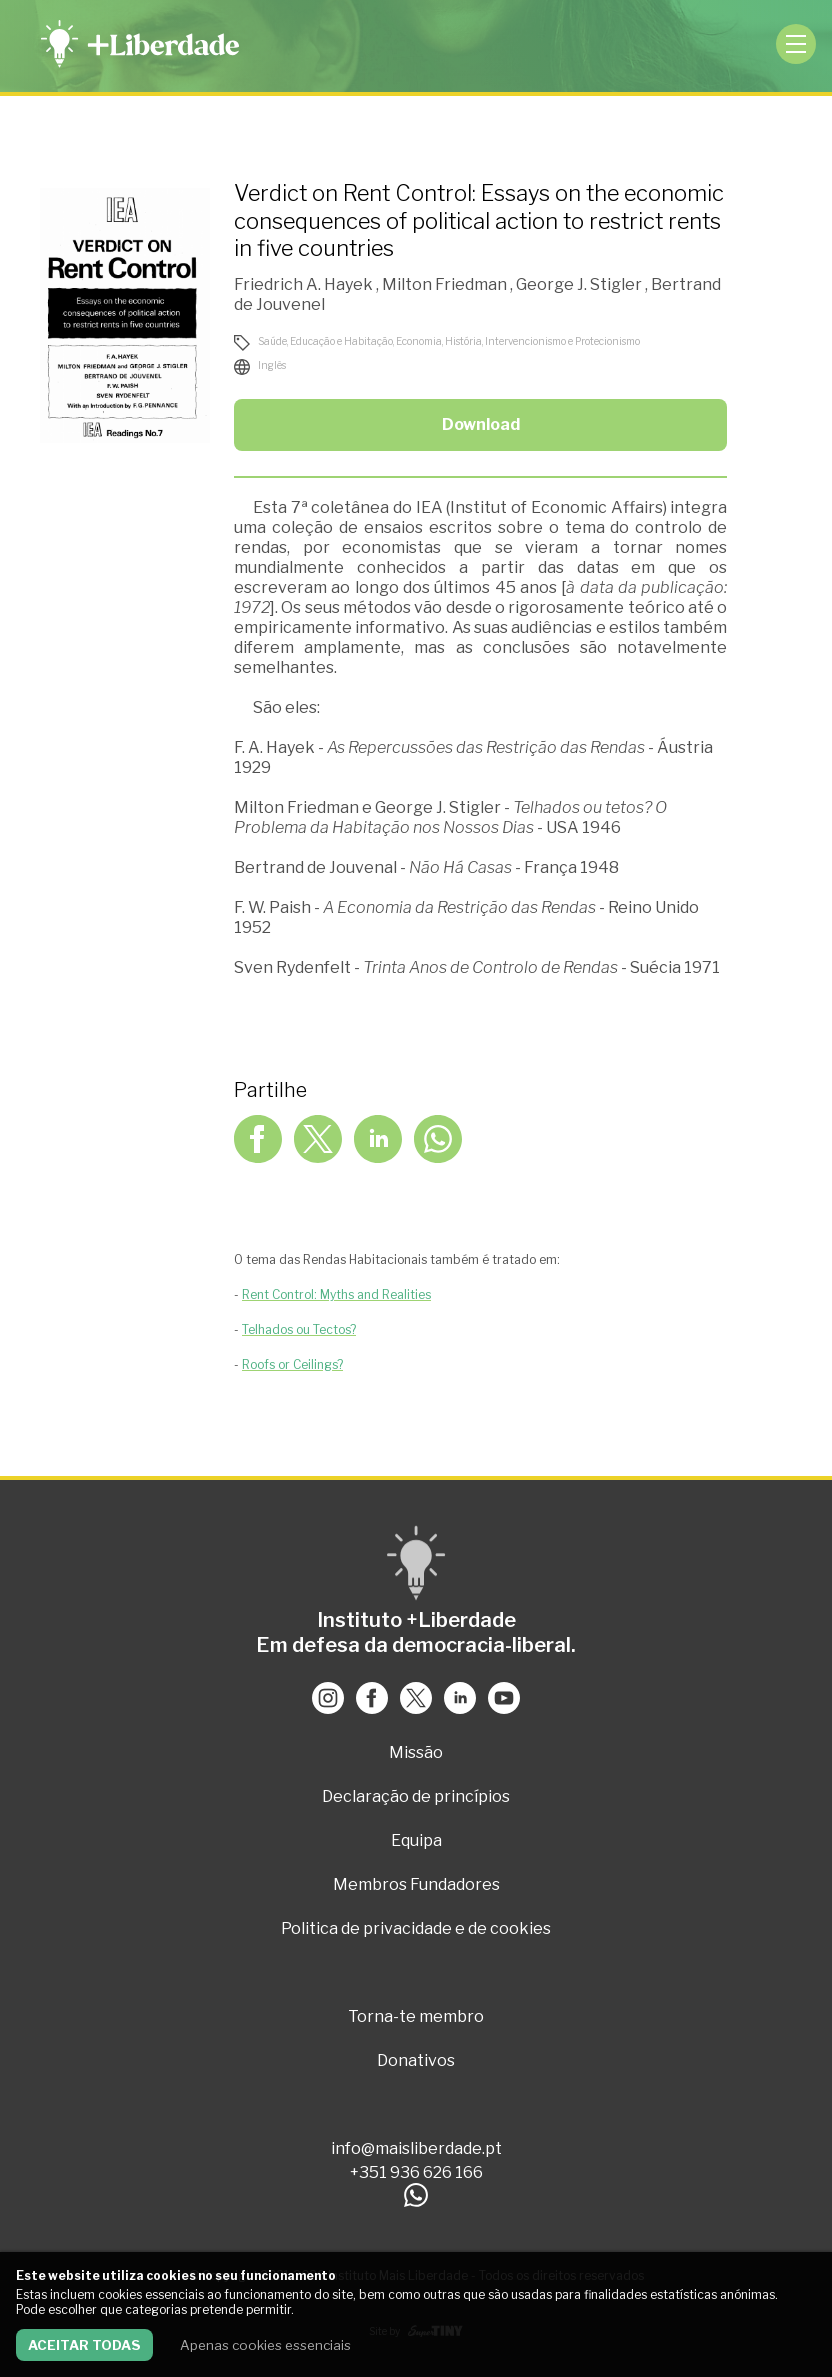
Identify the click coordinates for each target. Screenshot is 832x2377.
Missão (416, 1752)
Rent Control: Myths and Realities (336, 1294)
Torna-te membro (416, 2016)
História (463, 341)
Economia (419, 341)
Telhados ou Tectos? (299, 1329)
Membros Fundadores (416, 1884)
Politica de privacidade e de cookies (416, 1928)
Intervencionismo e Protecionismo (562, 341)
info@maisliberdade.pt (416, 2148)
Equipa (416, 1840)
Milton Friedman (446, 284)
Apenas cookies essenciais (265, 2345)
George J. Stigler (580, 284)
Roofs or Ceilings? (292, 1364)
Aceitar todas (84, 2345)
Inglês (272, 365)
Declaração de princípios (416, 1796)
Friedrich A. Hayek (305, 284)
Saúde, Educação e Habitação (325, 341)
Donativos (416, 2060)
